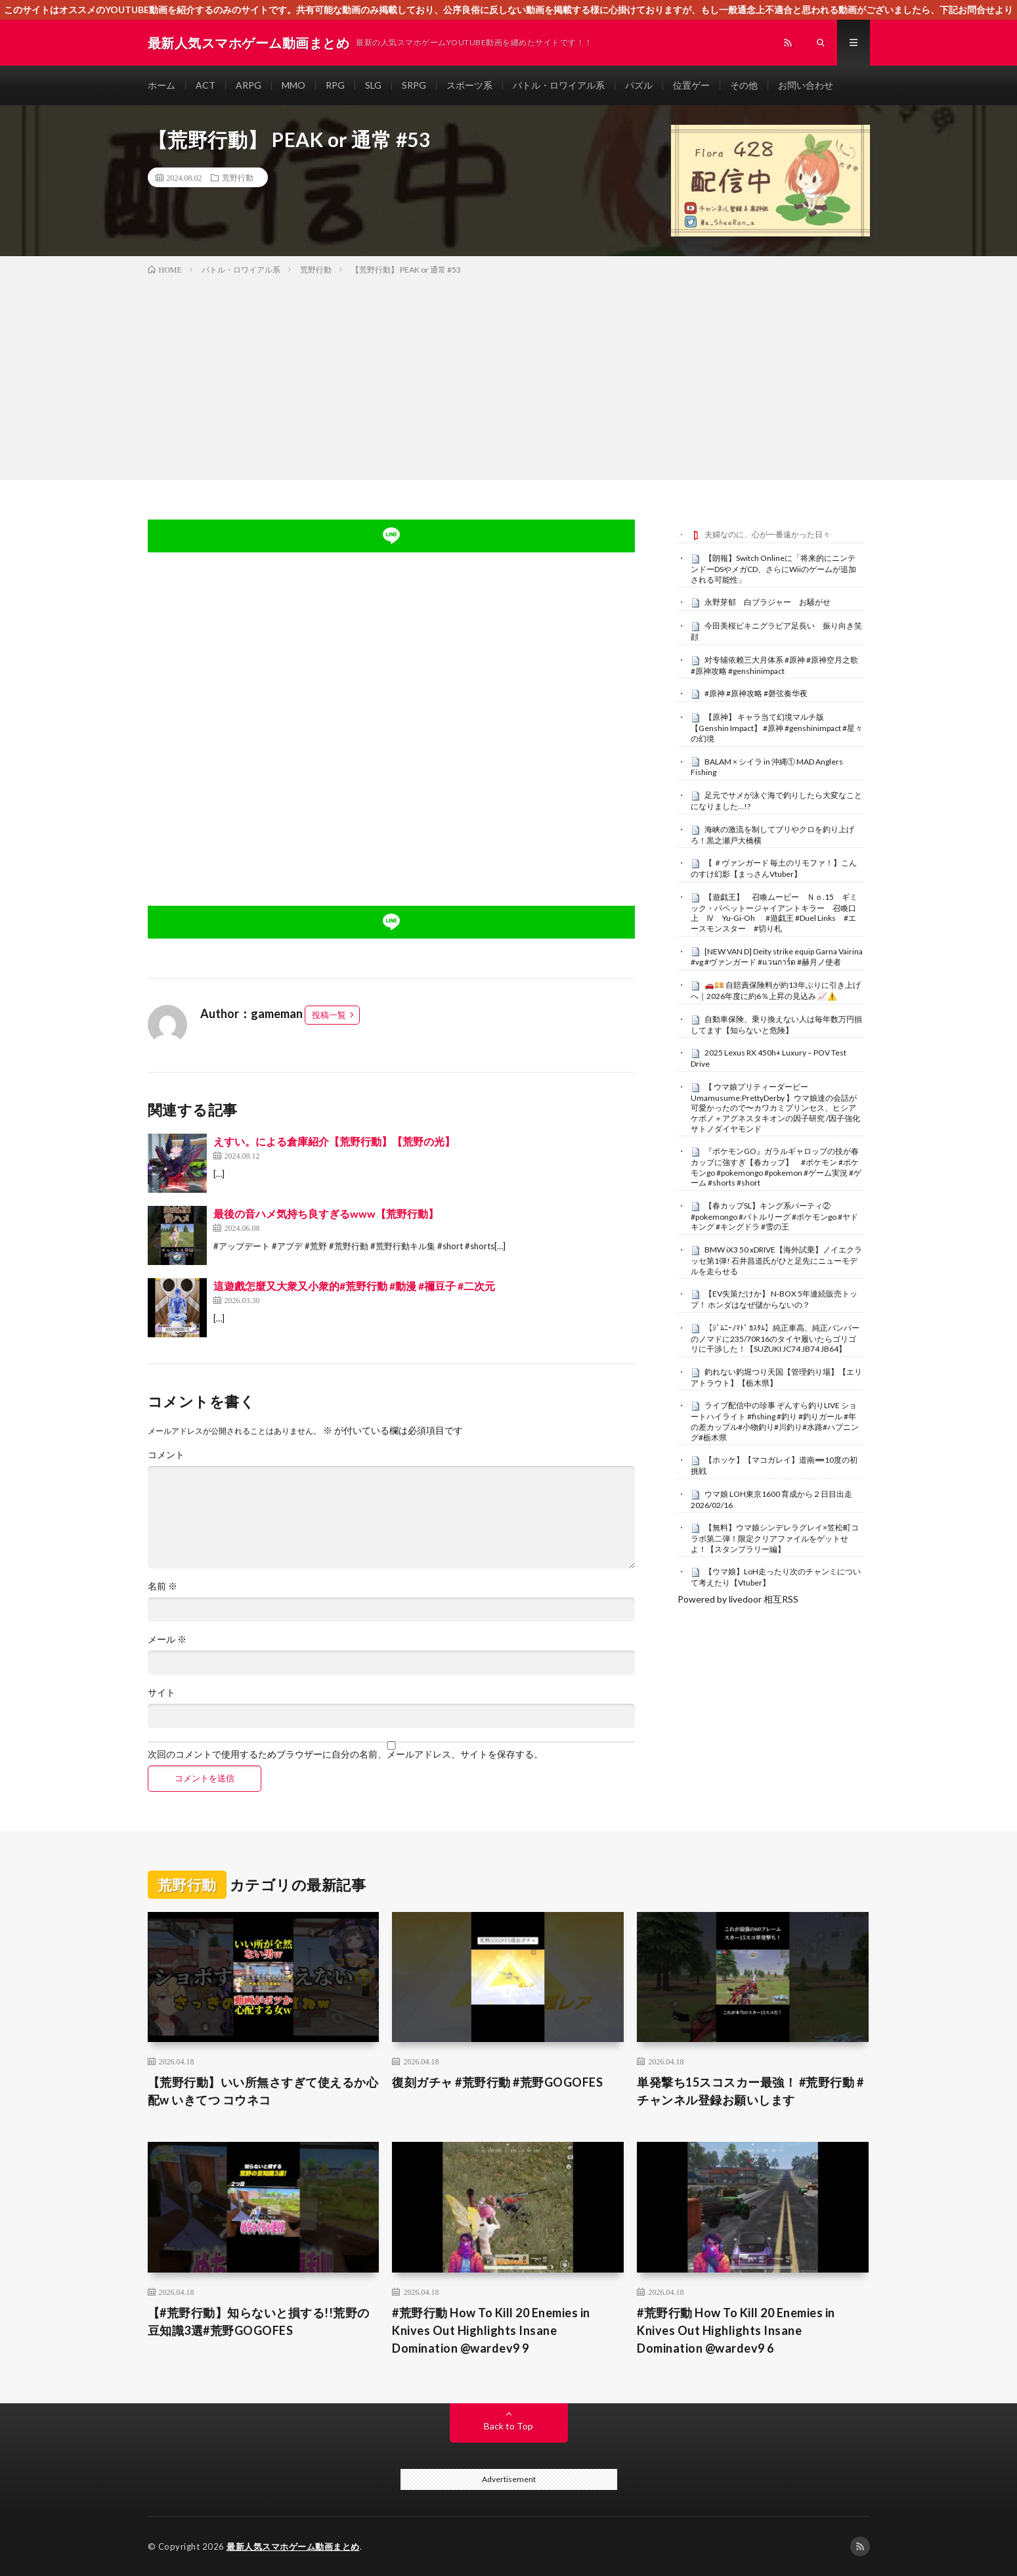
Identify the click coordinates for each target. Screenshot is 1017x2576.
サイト (161, 1692)
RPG (335, 85)
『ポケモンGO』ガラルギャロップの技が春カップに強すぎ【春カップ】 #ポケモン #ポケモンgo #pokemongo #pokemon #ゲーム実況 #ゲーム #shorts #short (776, 1167)
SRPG (414, 85)
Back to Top (508, 2426)
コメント (166, 1454)
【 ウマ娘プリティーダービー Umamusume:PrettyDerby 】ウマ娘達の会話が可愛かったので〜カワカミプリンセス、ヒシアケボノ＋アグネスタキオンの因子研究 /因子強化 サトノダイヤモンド (775, 1108)
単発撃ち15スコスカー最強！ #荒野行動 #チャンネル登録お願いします (750, 2091)
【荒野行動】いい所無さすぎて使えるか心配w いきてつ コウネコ (263, 2091)
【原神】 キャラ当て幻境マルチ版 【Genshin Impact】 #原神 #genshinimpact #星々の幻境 (777, 728)
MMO (293, 85)
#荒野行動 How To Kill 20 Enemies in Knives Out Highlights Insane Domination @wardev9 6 (736, 2330)
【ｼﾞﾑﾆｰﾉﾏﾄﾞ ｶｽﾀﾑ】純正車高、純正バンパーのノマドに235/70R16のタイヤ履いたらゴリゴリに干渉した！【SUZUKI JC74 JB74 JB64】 (775, 1338)
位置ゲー (691, 85)
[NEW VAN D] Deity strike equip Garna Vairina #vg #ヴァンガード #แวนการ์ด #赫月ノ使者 (777, 956)
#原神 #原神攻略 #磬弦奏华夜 (756, 693)
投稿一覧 (329, 1015)
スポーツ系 (469, 85)
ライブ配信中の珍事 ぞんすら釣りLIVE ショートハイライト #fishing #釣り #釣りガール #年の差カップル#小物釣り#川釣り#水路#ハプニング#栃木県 (775, 1421)
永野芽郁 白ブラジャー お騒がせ (767, 602)
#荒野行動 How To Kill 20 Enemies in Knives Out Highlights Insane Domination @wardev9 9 (491, 2330)
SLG (373, 85)
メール (167, 1639)
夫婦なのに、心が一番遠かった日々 (767, 534)
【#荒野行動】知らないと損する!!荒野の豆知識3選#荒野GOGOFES (259, 2321)
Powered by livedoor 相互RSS (738, 1599)
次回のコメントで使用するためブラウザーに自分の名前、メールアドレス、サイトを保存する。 (345, 1754)
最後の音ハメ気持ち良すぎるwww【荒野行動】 (326, 1213)
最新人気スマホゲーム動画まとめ (293, 2546)
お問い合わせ (805, 85)
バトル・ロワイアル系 (559, 85)
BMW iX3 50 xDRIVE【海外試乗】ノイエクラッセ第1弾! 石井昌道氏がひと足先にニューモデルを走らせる (776, 1260)
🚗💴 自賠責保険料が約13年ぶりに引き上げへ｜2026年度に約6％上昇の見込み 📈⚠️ (776, 990)
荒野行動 (237, 177)
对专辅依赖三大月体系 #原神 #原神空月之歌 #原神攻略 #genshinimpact (774, 665)
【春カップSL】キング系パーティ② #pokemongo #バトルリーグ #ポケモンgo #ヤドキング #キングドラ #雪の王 (774, 1216)
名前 (162, 1586)
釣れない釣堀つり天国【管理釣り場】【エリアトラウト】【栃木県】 (776, 1377)
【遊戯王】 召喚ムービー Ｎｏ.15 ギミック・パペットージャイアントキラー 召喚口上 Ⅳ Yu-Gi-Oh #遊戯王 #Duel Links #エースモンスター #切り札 (774, 912)
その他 (744, 85)
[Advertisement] (509, 375)
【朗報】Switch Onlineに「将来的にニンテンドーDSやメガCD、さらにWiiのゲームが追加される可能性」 (773, 569)
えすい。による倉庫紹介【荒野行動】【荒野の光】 (334, 1141)
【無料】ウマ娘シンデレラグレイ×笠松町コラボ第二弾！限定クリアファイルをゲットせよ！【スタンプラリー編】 (775, 1538)
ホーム (161, 85)
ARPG (248, 85)
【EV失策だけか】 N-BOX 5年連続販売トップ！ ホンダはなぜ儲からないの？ (774, 1299)
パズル (639, 85)
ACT (205, 85)
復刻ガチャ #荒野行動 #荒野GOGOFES (497, 2082)
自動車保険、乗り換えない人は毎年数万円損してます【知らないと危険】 (776, 1024)
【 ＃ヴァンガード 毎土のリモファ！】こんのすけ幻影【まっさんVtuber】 (774, 868)
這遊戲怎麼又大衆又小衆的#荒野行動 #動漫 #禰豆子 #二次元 (354, 1285)
